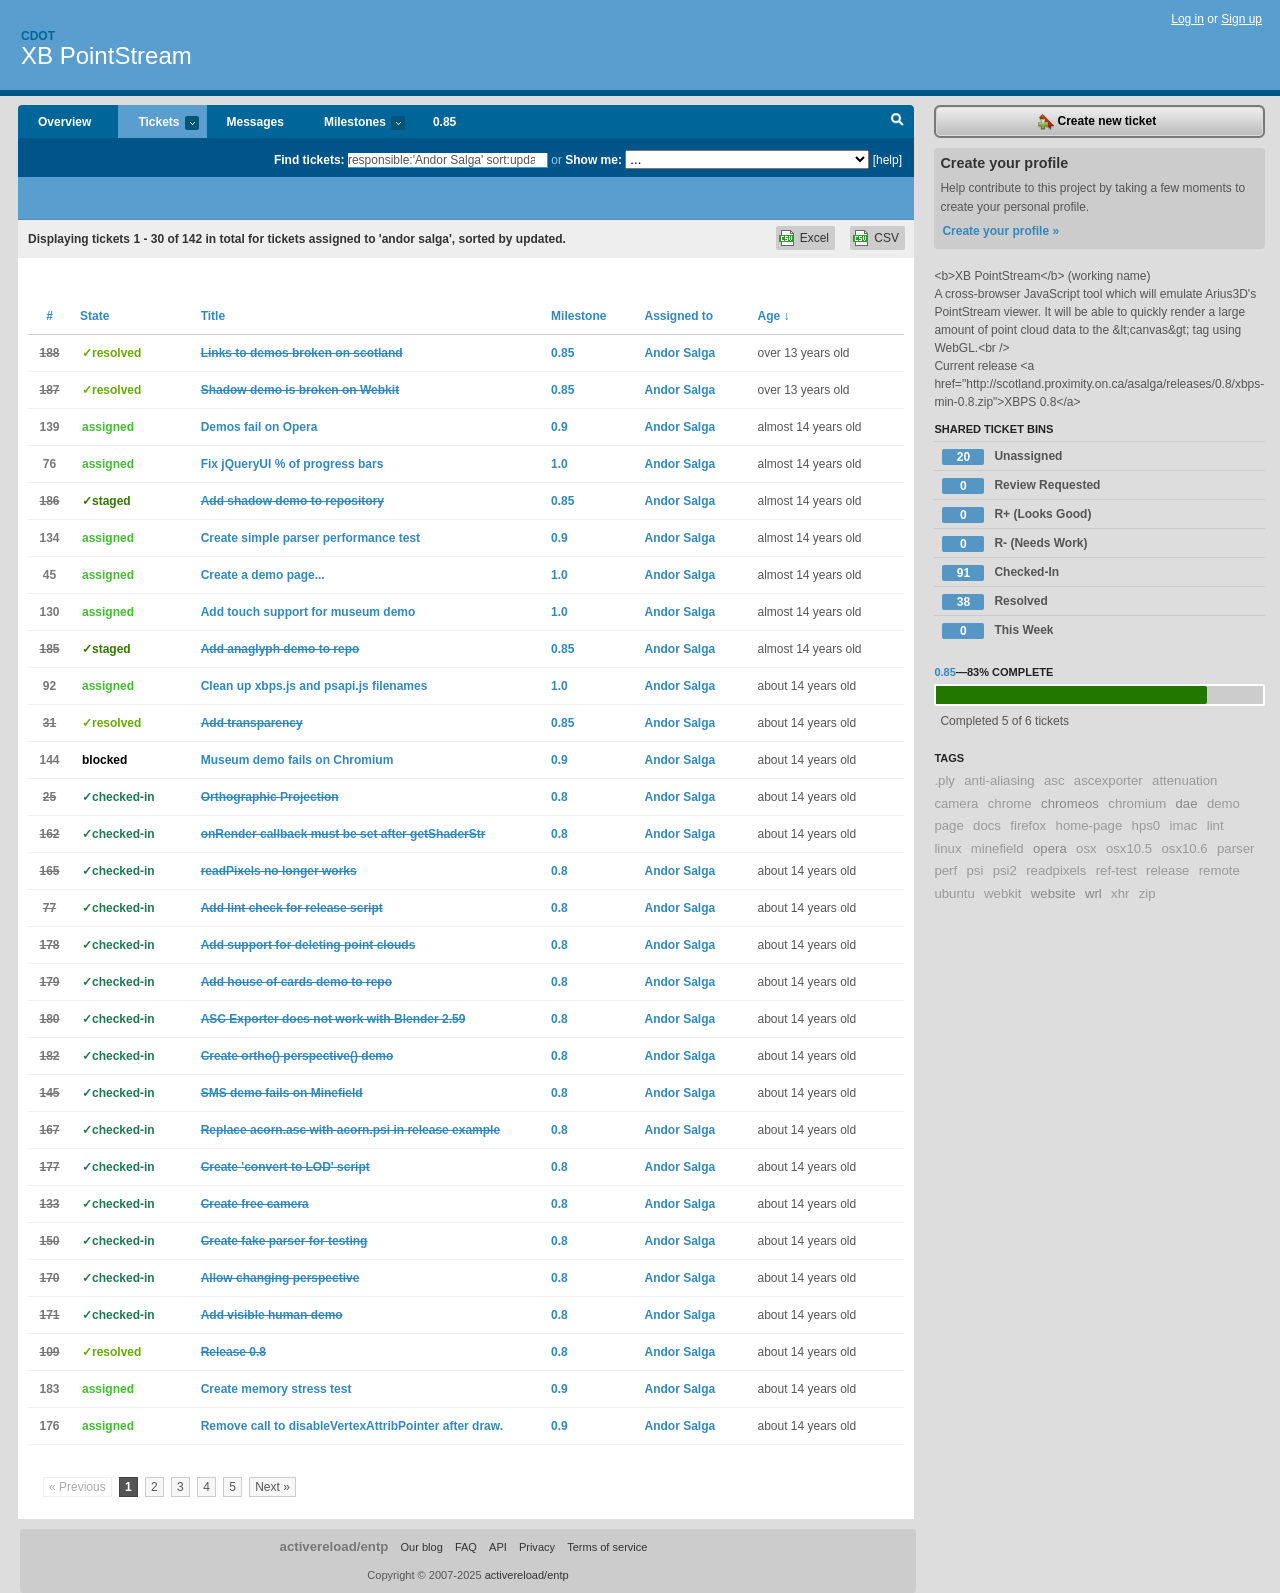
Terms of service (607, 1547)
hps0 (1146, 825)
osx (1086, 848)
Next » (272, 1487)
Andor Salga (679, 353)
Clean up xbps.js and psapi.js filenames (314, 686)
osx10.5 (1129, 848)
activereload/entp (334, 1546)
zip (1147, 893)
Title (213, 316)
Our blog (421, 1547)
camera (956, 803)
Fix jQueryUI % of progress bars (292, 464)
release (1167, 870)
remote (1219, 870)
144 (49, 760)
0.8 (559, 797)
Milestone (578, 316)
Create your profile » (1000, 231)
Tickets (158, 123)
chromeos (1070, 803)
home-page (1089, 825)
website (1053, 893)
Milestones (354, 123)
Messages (255, 122)
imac (1184, 825)
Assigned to (678, 316)
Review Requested (1021, 486)
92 (49, 686)
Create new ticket (1097, 122)
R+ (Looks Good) (1016, 515)
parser (1235, 848)
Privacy (537, 1547)
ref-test (1116, 870)
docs (987, 825)
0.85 (444, 122)
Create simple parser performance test (310, 538)
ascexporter (1108, 780)
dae (1187, 803)
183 (49, 1389)
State (94, 316)
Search (897, 122)
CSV (886, 238)
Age (773, 316)
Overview (64, 122)
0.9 (559, 427)
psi (974, 870)
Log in (1187, 19)
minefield (997, 848)
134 (49, 538)
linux (947, 848)
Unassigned (1002, 457)
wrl (1093, 893)
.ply (944, 780)
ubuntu (954, 893)
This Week (997, 631)
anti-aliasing (999, 780)
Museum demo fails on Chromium (297, 760)
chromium (1137, 803)
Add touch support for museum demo (308, 612)
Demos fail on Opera (259, 427)
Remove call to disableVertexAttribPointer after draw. (352, 1426)
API (498, 1547)
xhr (1120, 893)
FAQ (466, 1547)
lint (1215, 825)
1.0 (559, 464)
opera (1050, 848)
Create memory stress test (276, 1389)
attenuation (1184, 780)
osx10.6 (1184, 848)
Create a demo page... (263, 575)
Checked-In (1000, 573)
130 (49, 612)
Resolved (994, 602)
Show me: (593, 160)
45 (49, 575)
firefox (1028, 825)
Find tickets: (309, 160)
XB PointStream (106, 55)
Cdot (38, 36)
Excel (814, 238)
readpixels (1056, 870)
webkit (1002, 893)
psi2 (1005, 870)
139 (49, 427)
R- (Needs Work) (1014, 544)
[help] (887, 160)
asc (1054, 780)
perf (945, 870)
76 (49, 464)
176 (49, 1426)
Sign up (1241, 19)
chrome (1010, 803)
